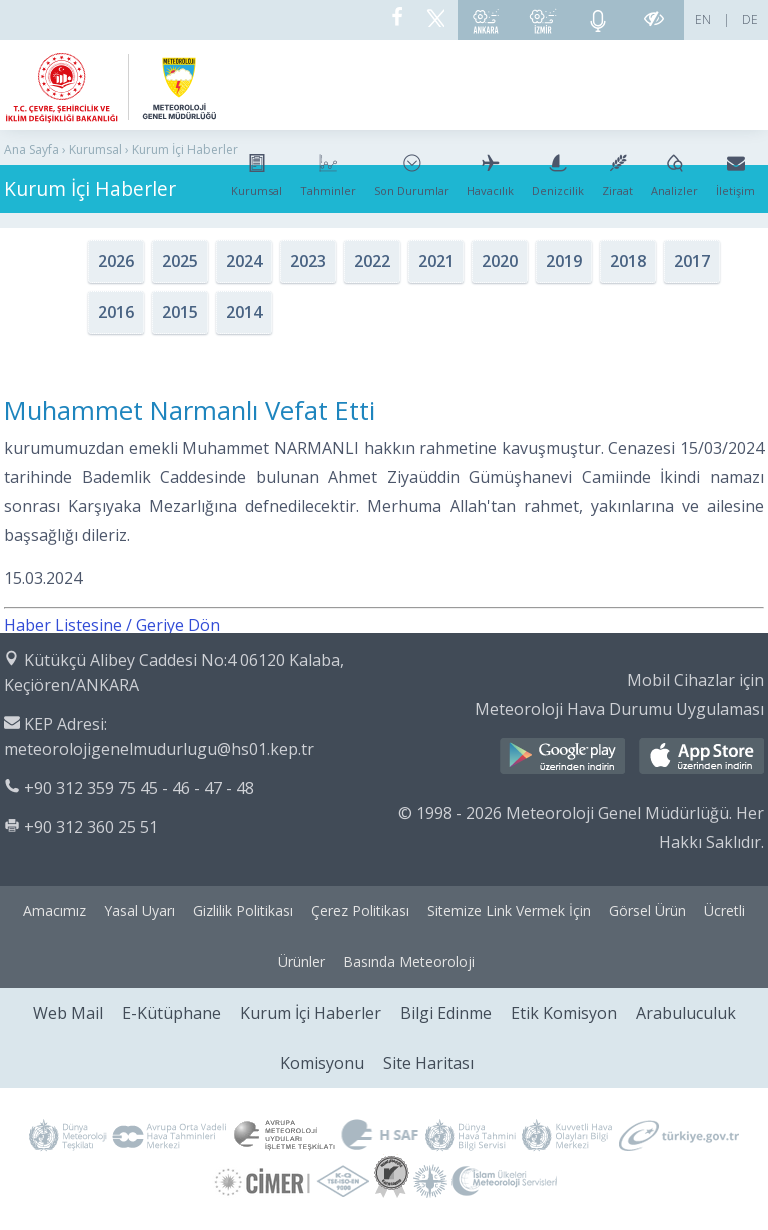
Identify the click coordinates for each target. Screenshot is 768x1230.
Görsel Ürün (647, 910)
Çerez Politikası (360, 910)
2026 (116, 261)
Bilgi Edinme (446, 1013)
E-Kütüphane (171, 1013)
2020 (500, 261)
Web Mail (68, 1013)
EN (703, 19)
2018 (628, 261)
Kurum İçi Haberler (310, 1013)
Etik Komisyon (564, 1013)
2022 (372, 261)
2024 (244, 261)
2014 (244, 312)
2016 (116, 312)
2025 (180, 261)
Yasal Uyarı (139, 910)
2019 (564, 261)
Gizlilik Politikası (243, 910)
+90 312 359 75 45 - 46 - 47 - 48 (139, 788)
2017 (692, 261)
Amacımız (54, 910)
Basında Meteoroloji (409, 961)
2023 (308, 261)
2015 (180, 312)
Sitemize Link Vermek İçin (509, 910)
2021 (436, 261)
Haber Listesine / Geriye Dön (112, 625)
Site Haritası (428, 1063)
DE (750, 19)
